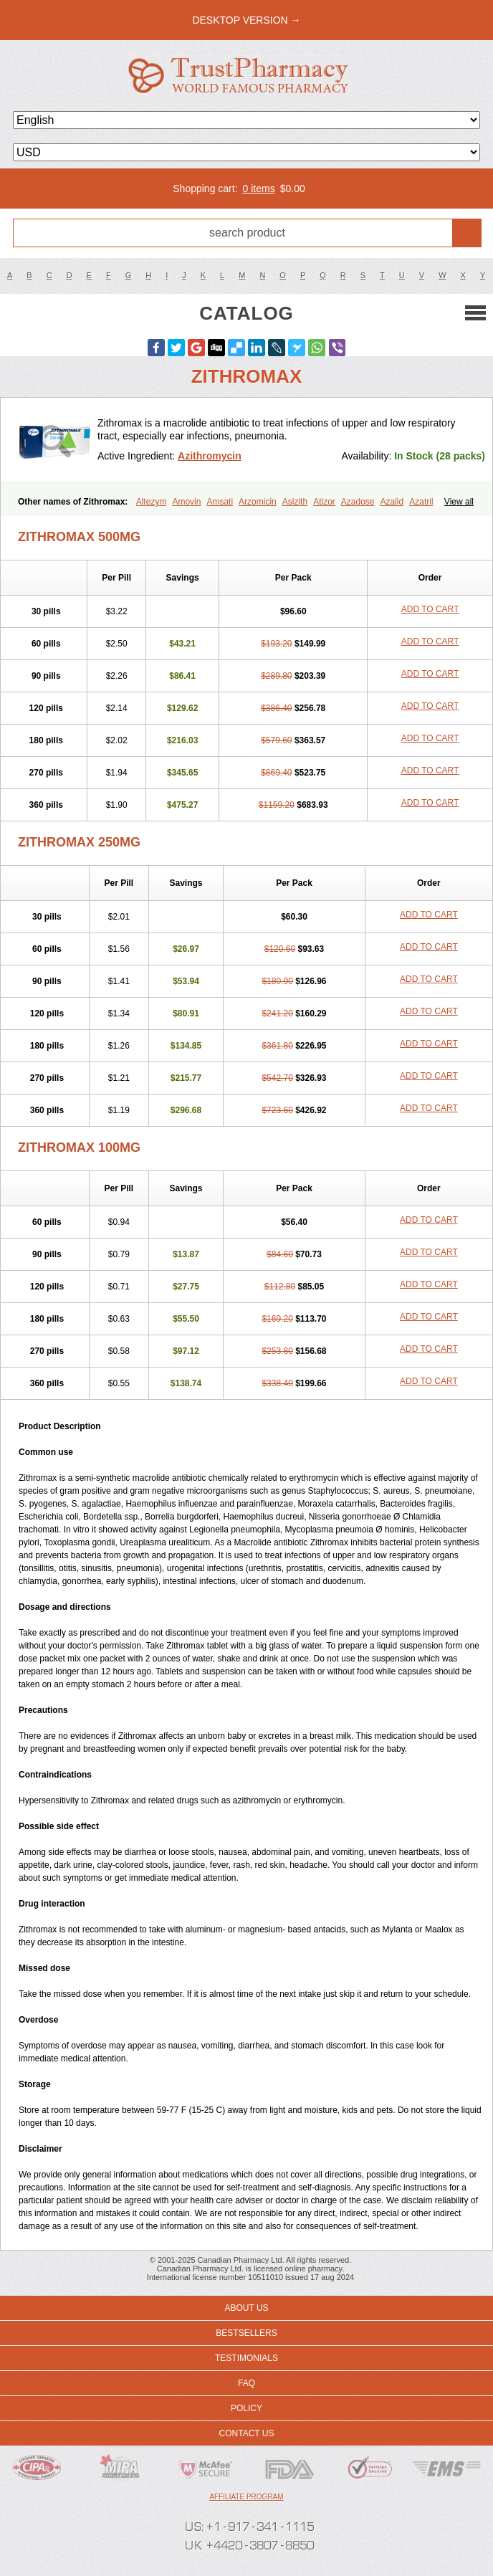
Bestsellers (246, 2333)
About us (246, 2308)
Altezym (151, 502)
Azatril (421, 502)
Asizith (294, 502)
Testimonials (246, 2358)
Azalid (392, 502)
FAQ (246, 2383)
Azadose (358, 502)
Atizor (324, 502)
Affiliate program (246, 2497)
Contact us (246, 2433)
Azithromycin (209, 456)
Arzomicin (258, 502)
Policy (246, 2408)
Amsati (219, 502)
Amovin (186, 502)
